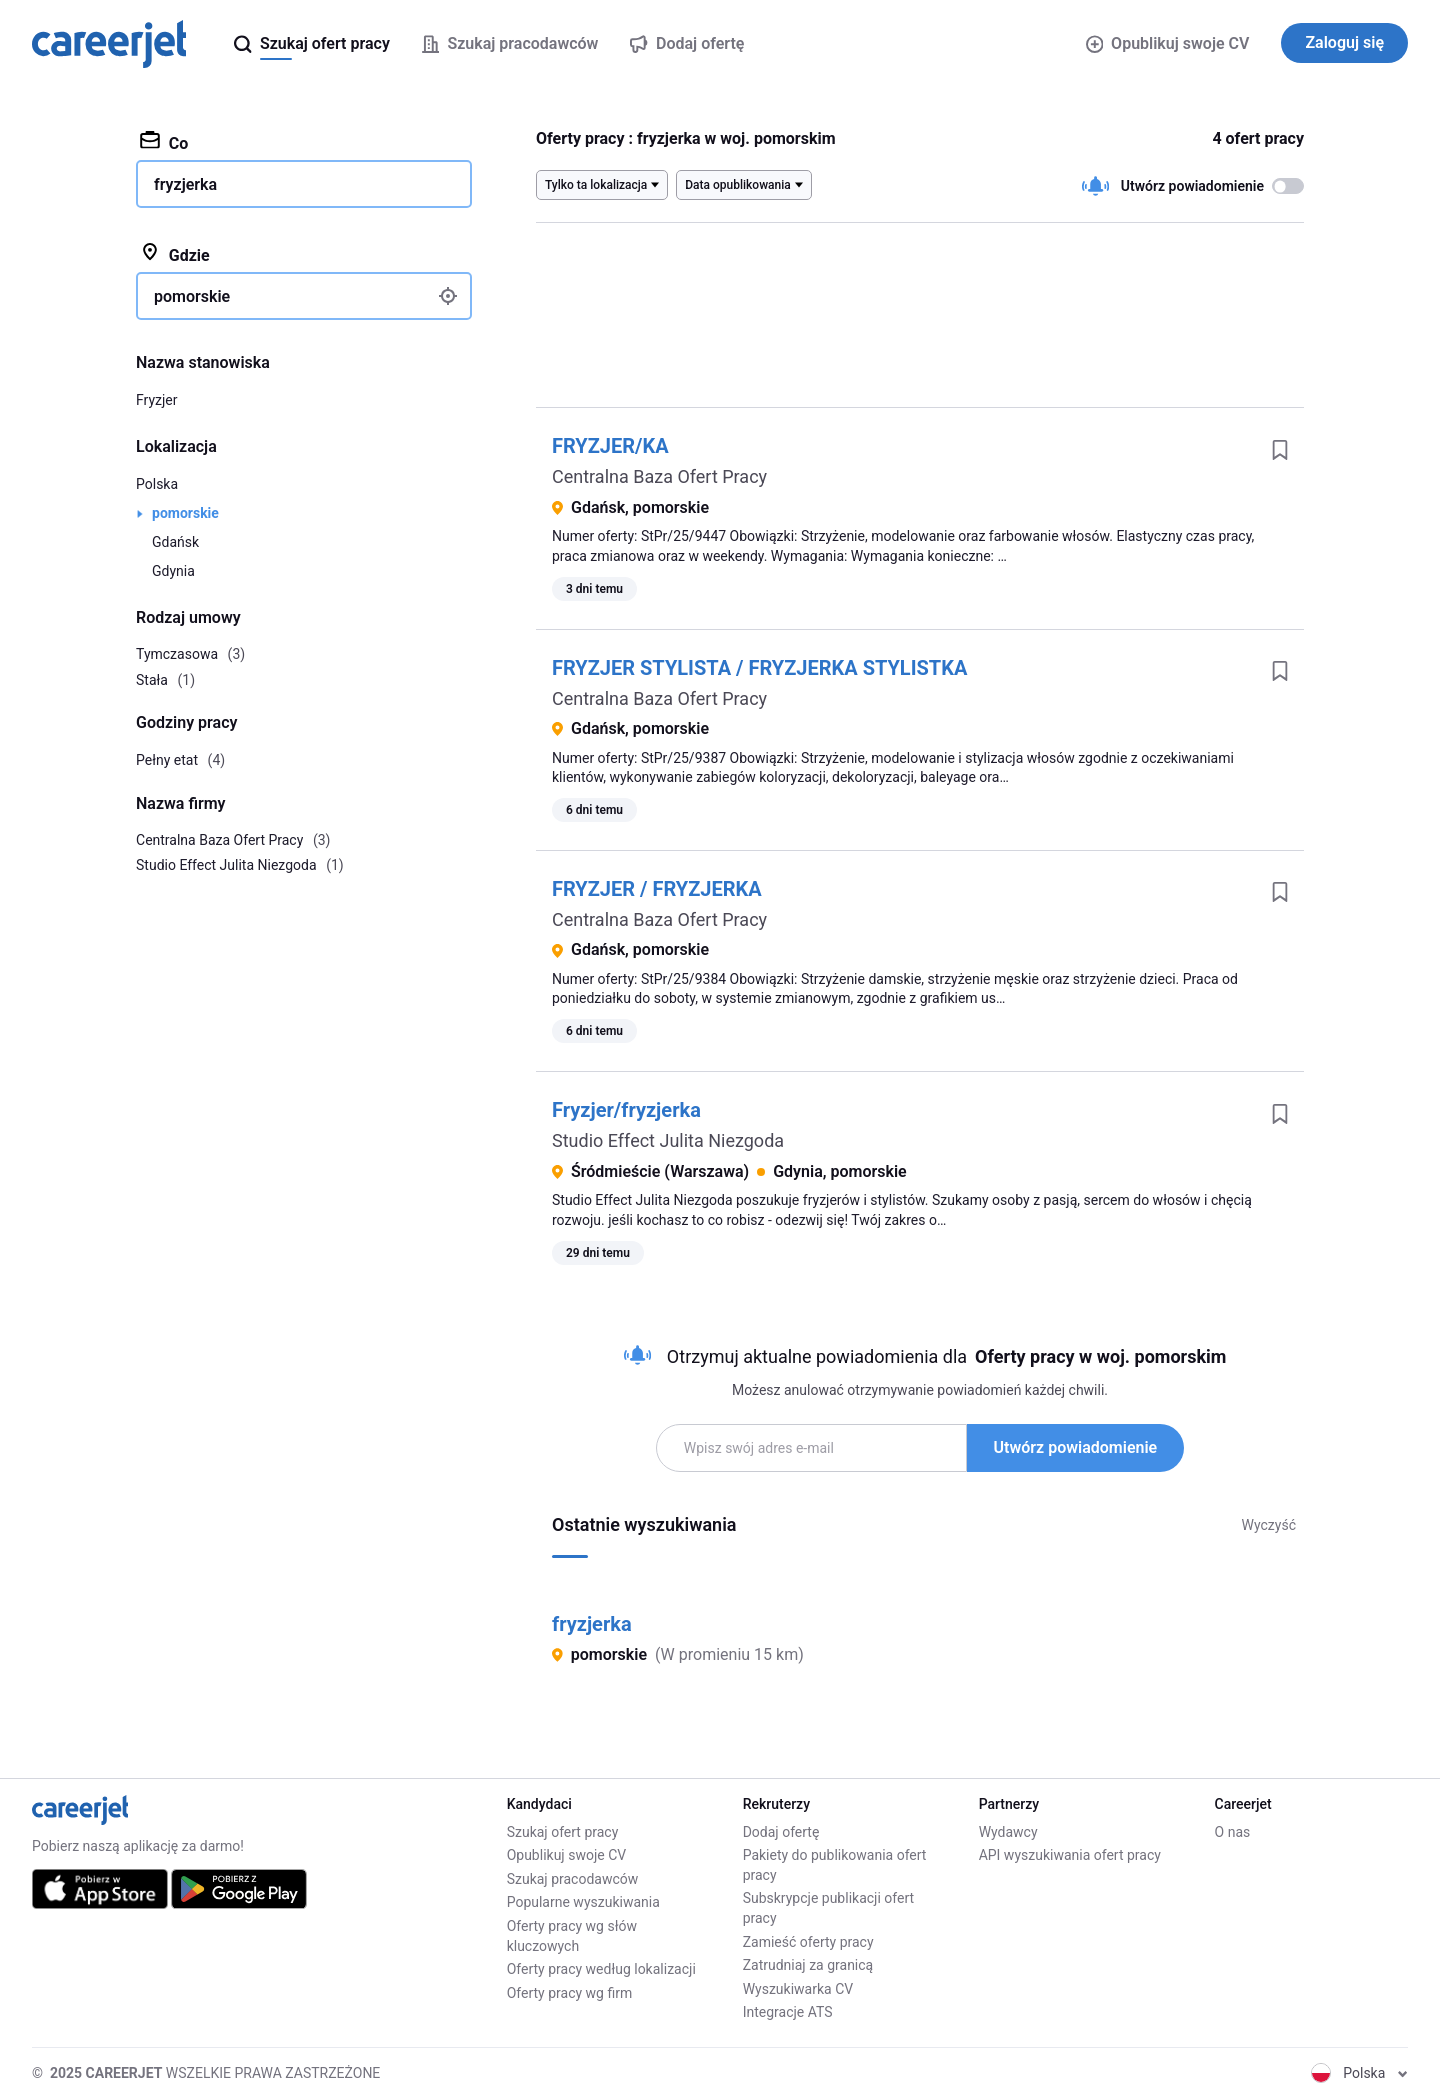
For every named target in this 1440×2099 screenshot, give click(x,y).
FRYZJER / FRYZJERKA (657, 889)
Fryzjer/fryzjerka (626, 1110)
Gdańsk (175, 542)
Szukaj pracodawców (573, 1879)
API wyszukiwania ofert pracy (1070, 1855)
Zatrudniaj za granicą (808, 1965)
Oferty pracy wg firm (570, 1993)
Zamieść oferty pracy (808, 1942)
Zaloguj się (1344, 42)
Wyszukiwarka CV (798, 1989)
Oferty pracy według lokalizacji (601, 1969)
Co (164, 142)
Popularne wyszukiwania (583, 1902)
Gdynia (173, 571)
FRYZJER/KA (610, 446)
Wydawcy (1008, 1832)
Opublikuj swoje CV (1168, 43)
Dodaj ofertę (781, 1832)
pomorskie (185, 513)
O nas (1233, 1832)
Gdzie (175, 254)
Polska (157, 484)
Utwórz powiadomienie (1076, 1447)
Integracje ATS (788, 2012)
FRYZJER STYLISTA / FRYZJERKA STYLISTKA (759, 668)
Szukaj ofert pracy (563, 1832)
